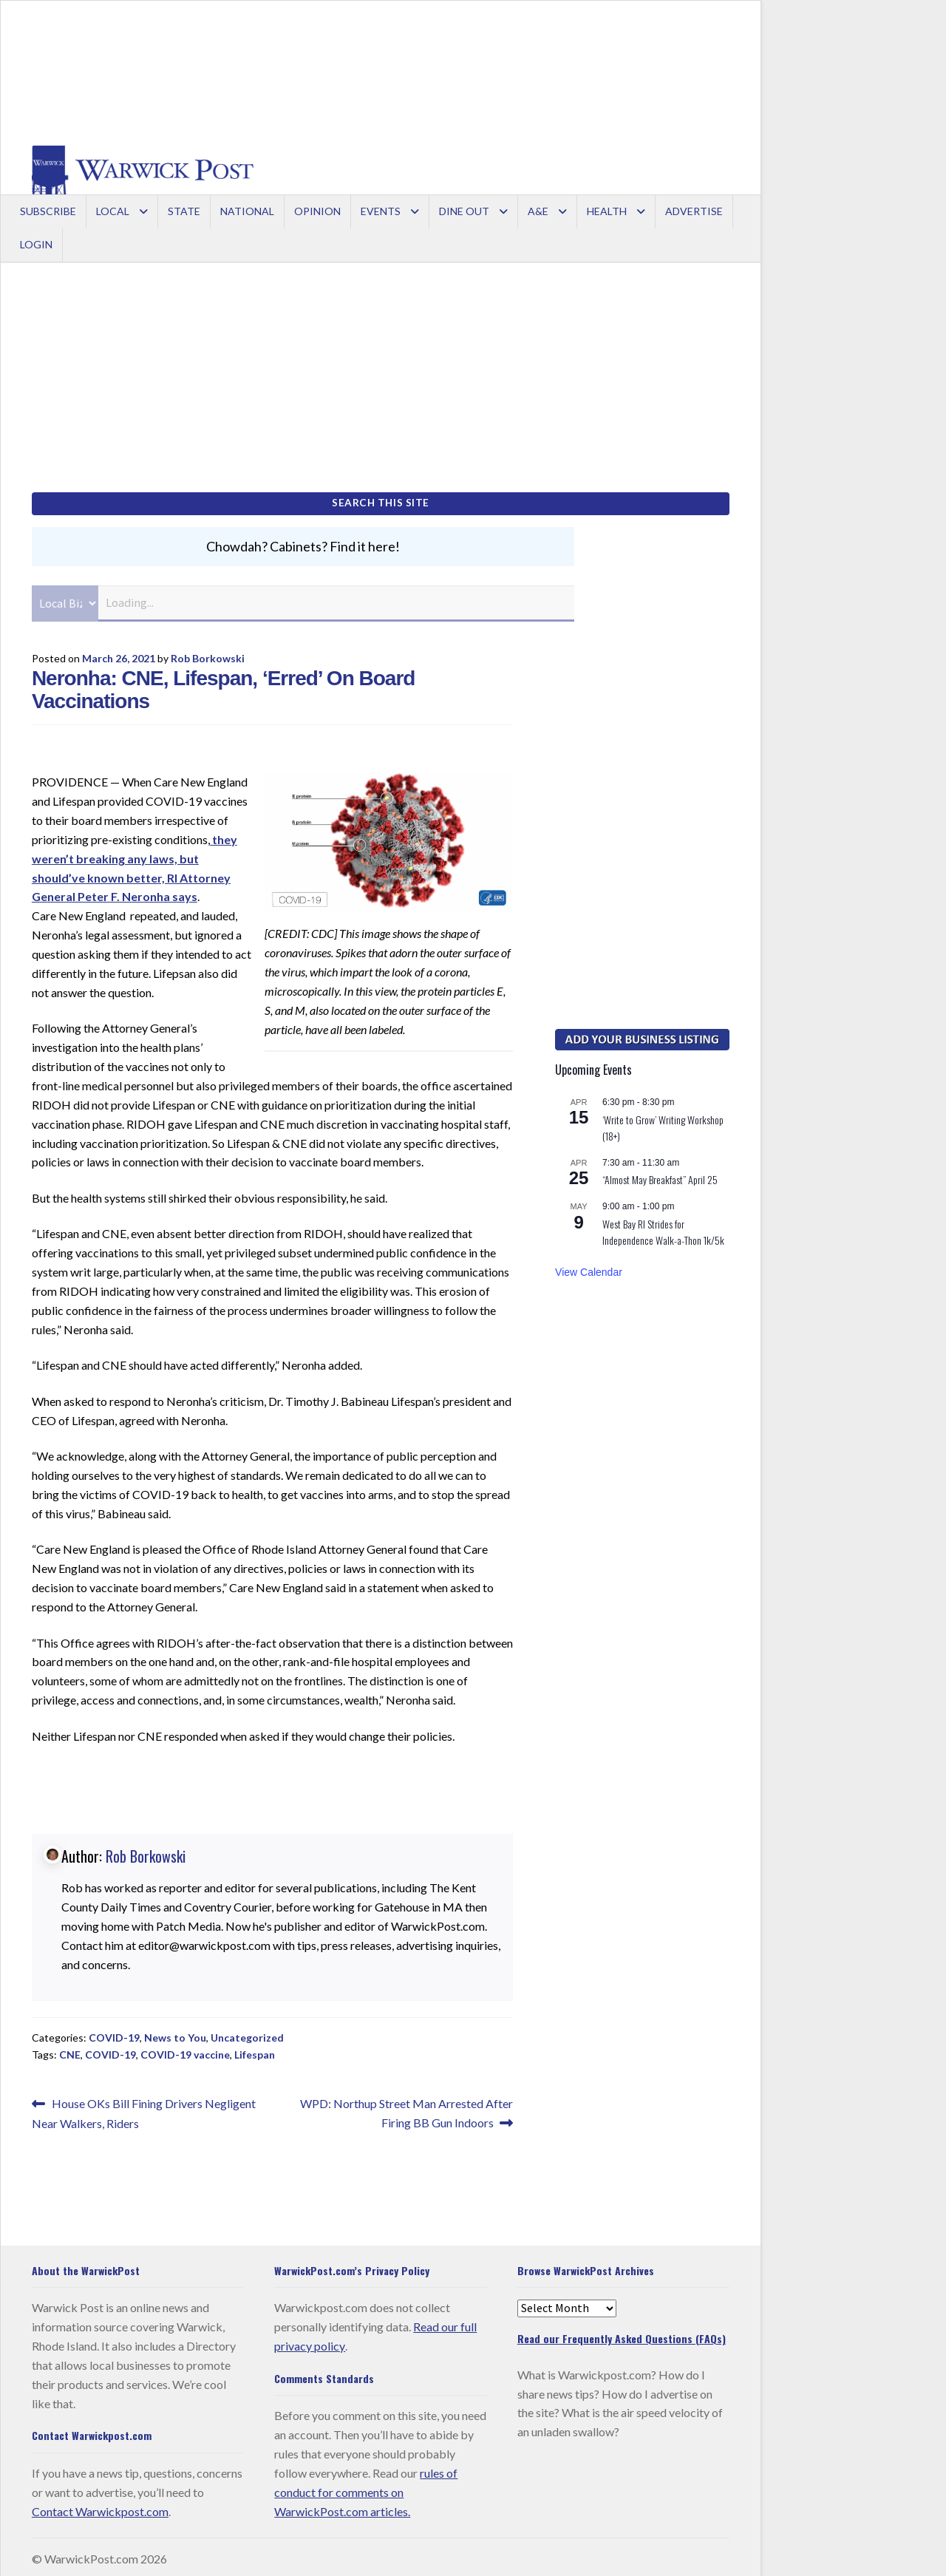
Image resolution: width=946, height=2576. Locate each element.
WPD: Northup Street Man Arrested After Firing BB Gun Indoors (406, 2107)
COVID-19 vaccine (185, 2049)
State (184, 211)
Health (607, 211)
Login (36, 244)
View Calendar (588, 1267)
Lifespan (254, 2049)
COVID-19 (114, 2033)
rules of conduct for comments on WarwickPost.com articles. (365, 2487)
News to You (175, 2033)
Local (112, 211)
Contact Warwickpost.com (100, 2506)
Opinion (317, 211)
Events (381, 211)
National (247, 211)
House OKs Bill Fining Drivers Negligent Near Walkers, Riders (144, 2108)
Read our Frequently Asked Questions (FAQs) (621, 2334)
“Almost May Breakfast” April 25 (660, 1175)
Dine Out (464, 211)
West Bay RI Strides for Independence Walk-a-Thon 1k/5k (663, 1227)
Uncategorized (247, 2033)
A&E (538, 211)
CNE (70, 2049)
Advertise (694, 211)
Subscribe (48, 211)
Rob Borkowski (208, 653)
